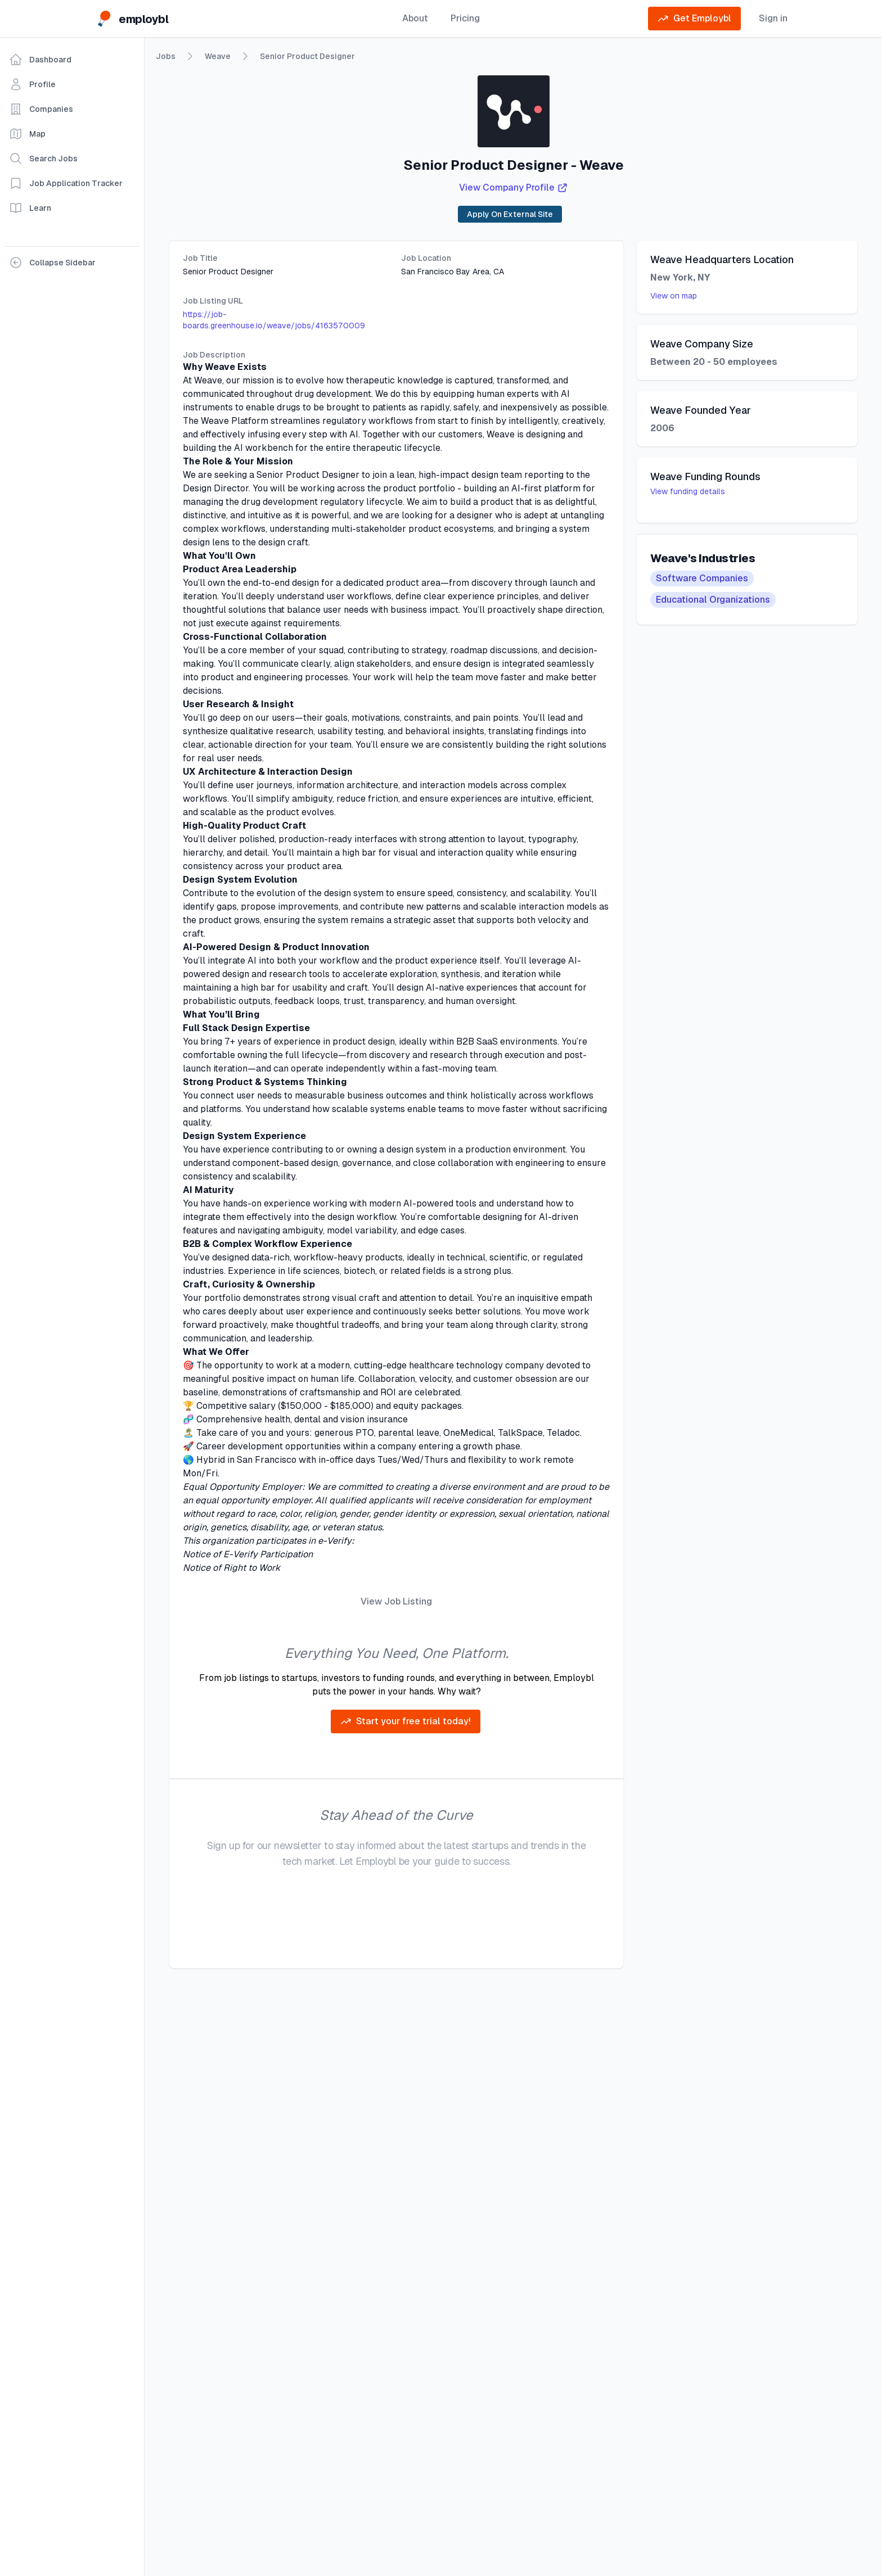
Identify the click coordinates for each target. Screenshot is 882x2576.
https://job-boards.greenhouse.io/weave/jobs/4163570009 (274, 320)
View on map (673, 295)
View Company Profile (513, 187)
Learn (30, 208)
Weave (218, 56)
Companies (41, 109)
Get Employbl (694, 18)
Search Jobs (43, 158)
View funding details (687, 491)
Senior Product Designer (307, 56)
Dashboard (40, 59)
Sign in (773, 18)
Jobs (166, 57)
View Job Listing (396, 1601)
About (415, 18)
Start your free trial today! (405, 1721)
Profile (32, 84)
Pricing (465, 18)
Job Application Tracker (66, 183)
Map (27, 134)
